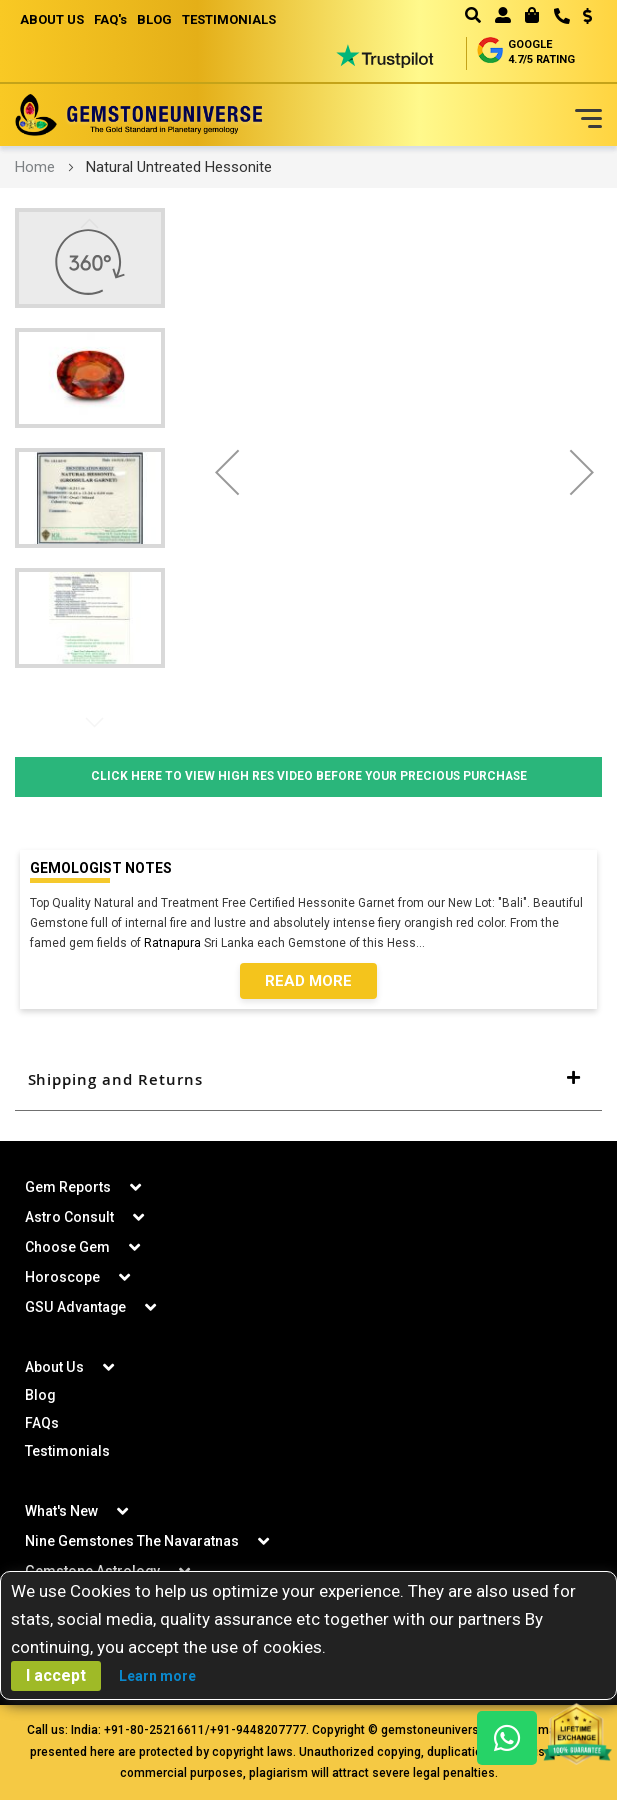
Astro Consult (69, 1217)
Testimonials (67, 1451)
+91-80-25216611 (154, 1730)
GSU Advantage (75, 1307)
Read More (308, 981)
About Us (54, 1367)
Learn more (157, 1676)
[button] (580, 18)
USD (587, 16)
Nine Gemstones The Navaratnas (132, 1541)
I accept (56, 1675)
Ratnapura (172, 943)
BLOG (154, 19)
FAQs (42, 1423)
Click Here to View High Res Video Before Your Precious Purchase (308, 777)
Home (35, 167)
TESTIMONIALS (229, 19)
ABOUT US (52, 19)
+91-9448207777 (258, 1730)
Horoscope (62, 1277)
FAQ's (110, 19)
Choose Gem (67, 1247)
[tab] (308, 1080)
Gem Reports (68, 1187)
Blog (40, 1395)
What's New (61, 1511)
